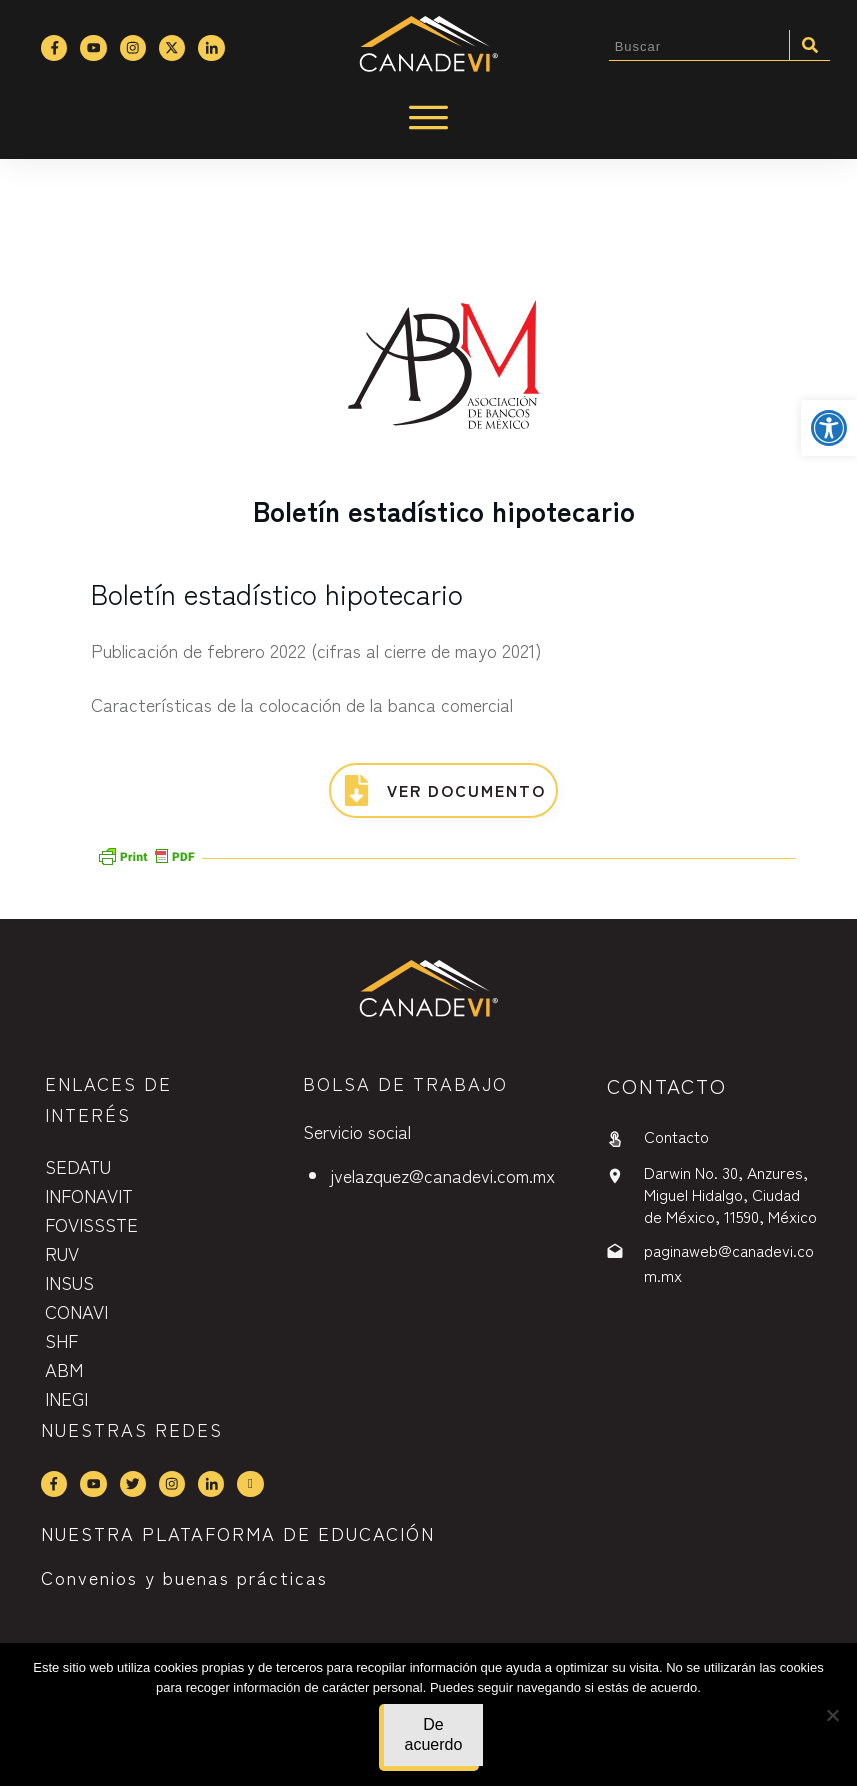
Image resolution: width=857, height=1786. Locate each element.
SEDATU (78, 1166)
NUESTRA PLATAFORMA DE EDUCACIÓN (238, 1533)
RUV (62, 1253)
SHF (61, 1340)
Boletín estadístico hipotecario (444, 510)
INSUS (69, 1282)
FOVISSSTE (91, 1224)
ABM (64, 1369)
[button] (829, 428)
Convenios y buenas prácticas (184, 1577)
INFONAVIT (89, 1195)
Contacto (676, 1136)
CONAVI (76, 1311)
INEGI (66, 1398)
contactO (667, 1085)
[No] (832, 1715)
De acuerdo (434, 1734)
